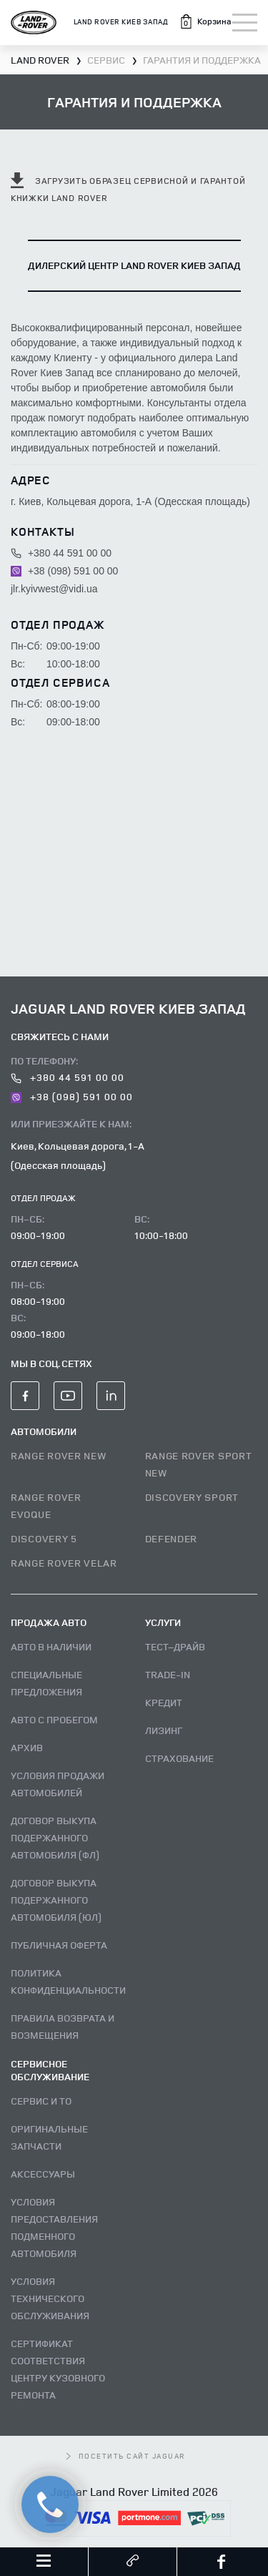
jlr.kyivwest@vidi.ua (54, 588)
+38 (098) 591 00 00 (64, 571)
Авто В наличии (51, 1646)
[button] (205, 21)
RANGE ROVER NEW (58, 1455)
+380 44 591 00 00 (61, 553)
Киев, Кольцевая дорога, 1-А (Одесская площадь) (77, 1155)
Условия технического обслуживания (50, 2298)
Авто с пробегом (54, 1719)
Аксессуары (43, 2173)
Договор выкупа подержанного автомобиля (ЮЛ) (56, 1900)
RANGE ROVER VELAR (64, 1562)
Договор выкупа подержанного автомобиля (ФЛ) (55, 1837)
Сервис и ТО (41, 2100)
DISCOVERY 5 (44, 1538)
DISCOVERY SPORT (192, 1497)
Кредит (163, 1702)
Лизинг (163, 1730)
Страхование (179, 1758)
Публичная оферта (59, 1944)
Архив (27, 1747)
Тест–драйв (175, 1646)
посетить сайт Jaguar (126, 2456)
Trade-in (167, 1674)
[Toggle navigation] (244, 22)
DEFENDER (171, 1538)
